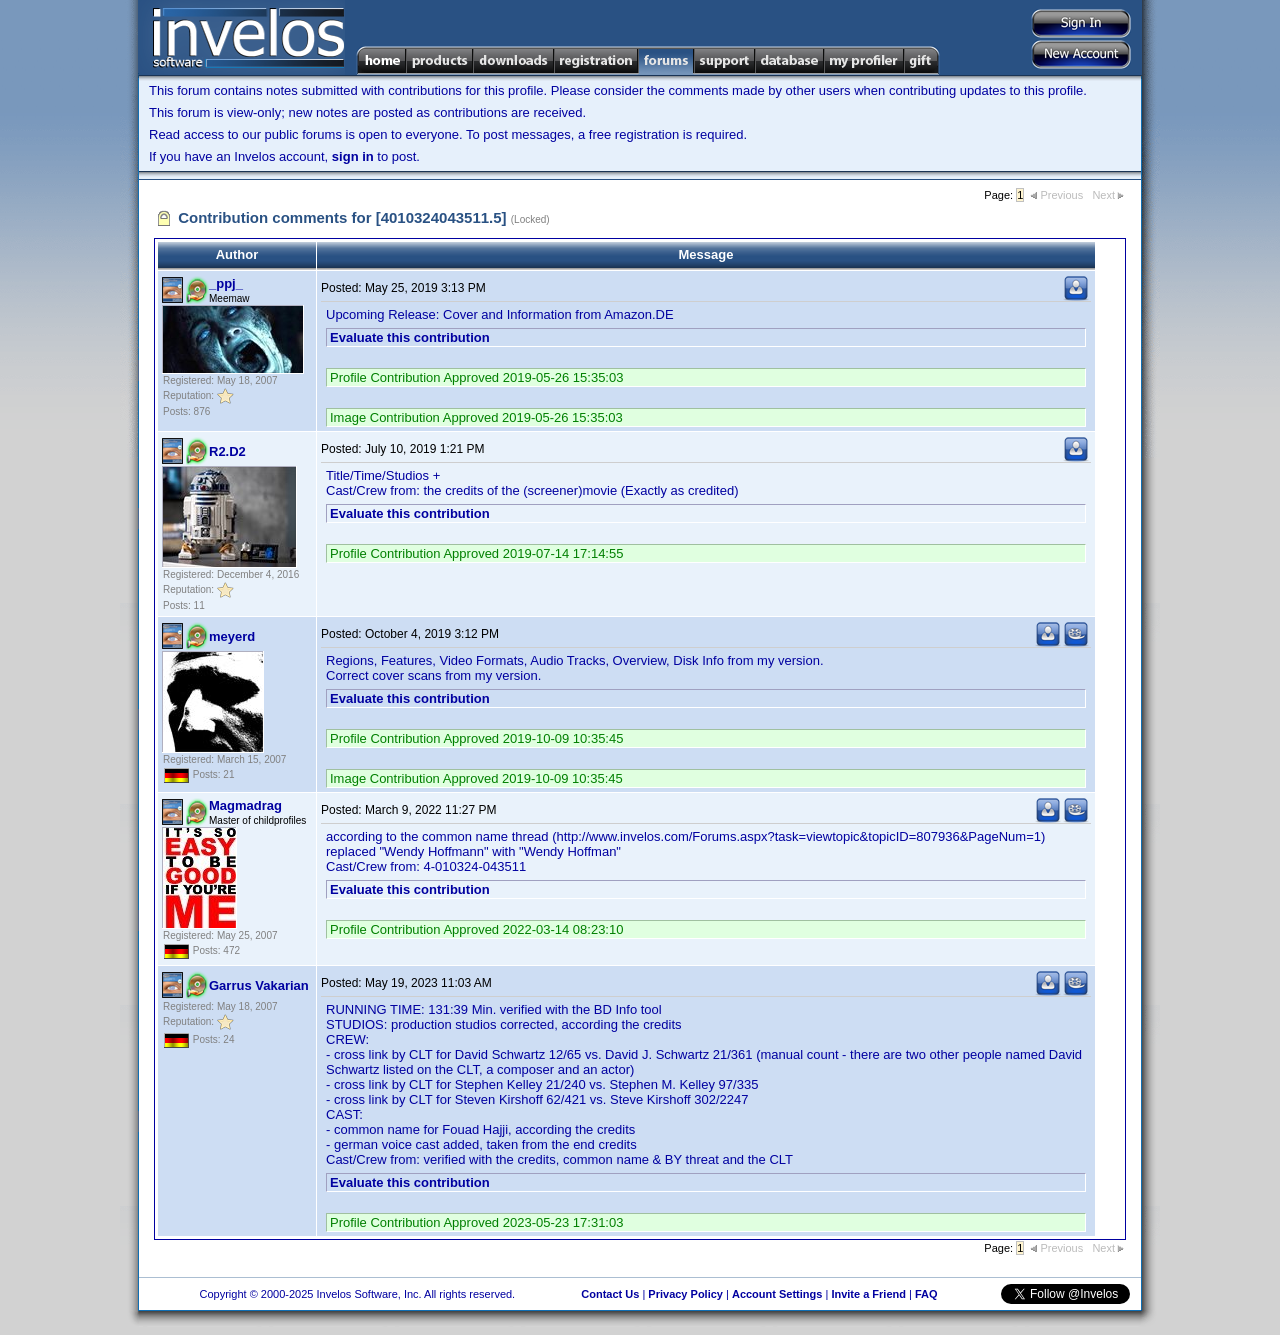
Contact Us (610, 1294)
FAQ (926, 1294)
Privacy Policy (685, 1294)
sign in (353, 156)
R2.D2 (227, 451)
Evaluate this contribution (410, 337)
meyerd (232, 636)
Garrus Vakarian (259, 985)
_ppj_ (226, 283)
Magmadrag (245, 805)
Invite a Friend (868, 1294)
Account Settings (777, 1294)
